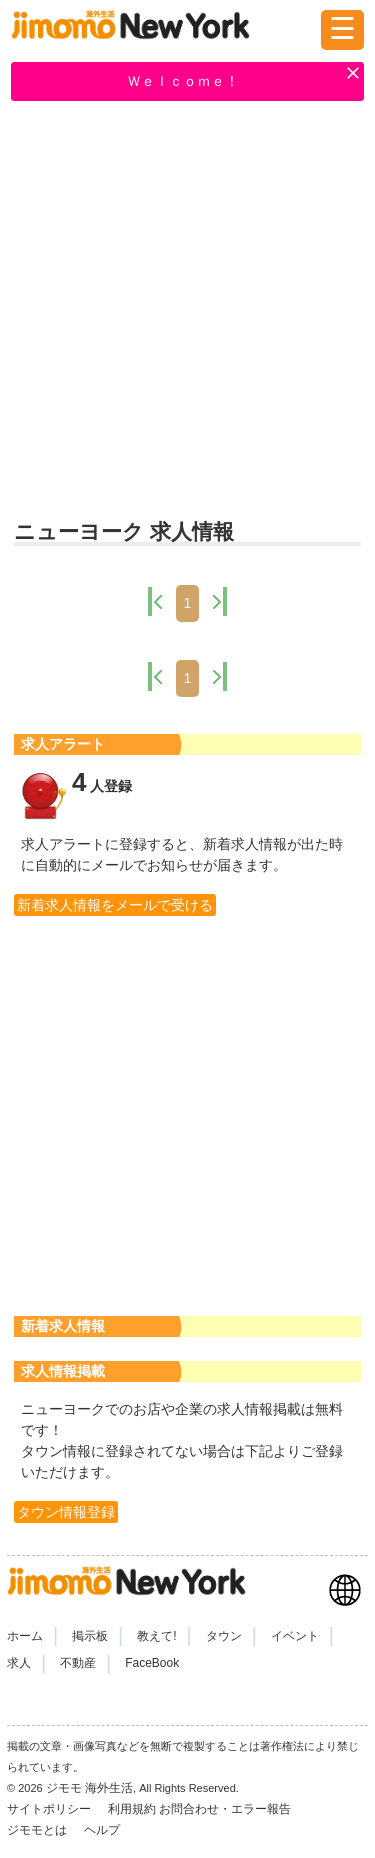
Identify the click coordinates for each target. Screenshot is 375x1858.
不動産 (78, 1663)
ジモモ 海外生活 (89, 1788)
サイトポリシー (50, 1809)
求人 (19, 1663)
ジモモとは (38, 1830)
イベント (295, 1636)
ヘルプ (102, 1830)
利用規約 (132, 1809)
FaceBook (152, 1663)
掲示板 (90, 1636)
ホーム (25, 1636)
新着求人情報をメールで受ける (115, 905)
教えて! (156, 1636)
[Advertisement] (187, 312)
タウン (224, 1636)
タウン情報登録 (66, 1512)
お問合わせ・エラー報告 (226, 1809)
